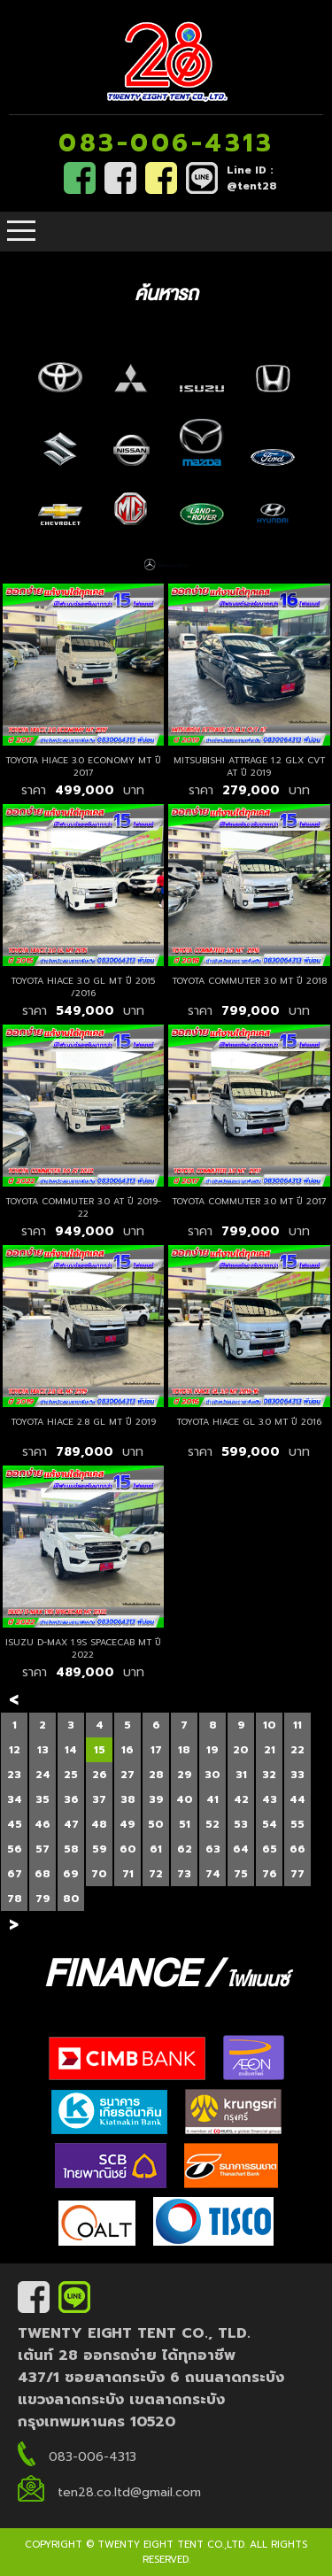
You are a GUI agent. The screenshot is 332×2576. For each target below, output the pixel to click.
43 (269, 1799)
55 (297, 1824)
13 (43, 1750)
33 (297, 1775)
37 (99, 1799)
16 (127, 1750)
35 (42, 1799)
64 (241, 1849)
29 (184, 1775)
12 (14, 1750)
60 (128, 1849)
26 (99, 1775)
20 (241, 1750)
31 (241, 1775)
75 (241, 1874)
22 (297, 1750)
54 (269, 1824)
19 (212, 1750)
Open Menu (21, 231)
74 (212, 1874)
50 (156, 1824)
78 (14, 1899)
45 (14, 1824)
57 (42, 1849)
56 (14, 1849)
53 (241, 1824)
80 (71, 1899)
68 (42, 1874)
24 (42, 1775)
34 (14, 1799)
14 (71, 1750)
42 (241, 1799)
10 (269, 1725)
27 (127, 1775)
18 (184, 1750)
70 (99, 1874)
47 (71, 1824)
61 (156, 1849)
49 (127, 1824)
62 (184, 1849)
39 (156, 1799)
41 (212, 1799)
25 (71, 1775)
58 (71, 1849)
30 (212, 1775)
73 (184, 1874)
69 (71, 1874)
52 (212, 1824)
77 (297, 1874)
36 (71, 1799)
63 (212, 1849)
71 (128, 1874)
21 (269, 1750)
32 (269, 1775)
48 (99, 1824)
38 (127, 1799)
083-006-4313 (166, 143)
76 (269, 1874)
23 (14, 1775)
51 (184, 1824)
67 (14, 1874)
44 (297, 1799)
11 (297, 1725)
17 (156, 1750)
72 (156, 1874)
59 (99, 1849)
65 (269, 1849)
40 (184, 1799)
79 (42, 1899)
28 (156, 1775)
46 (42, 1824)
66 (297, 1849)
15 (99, 1750)
